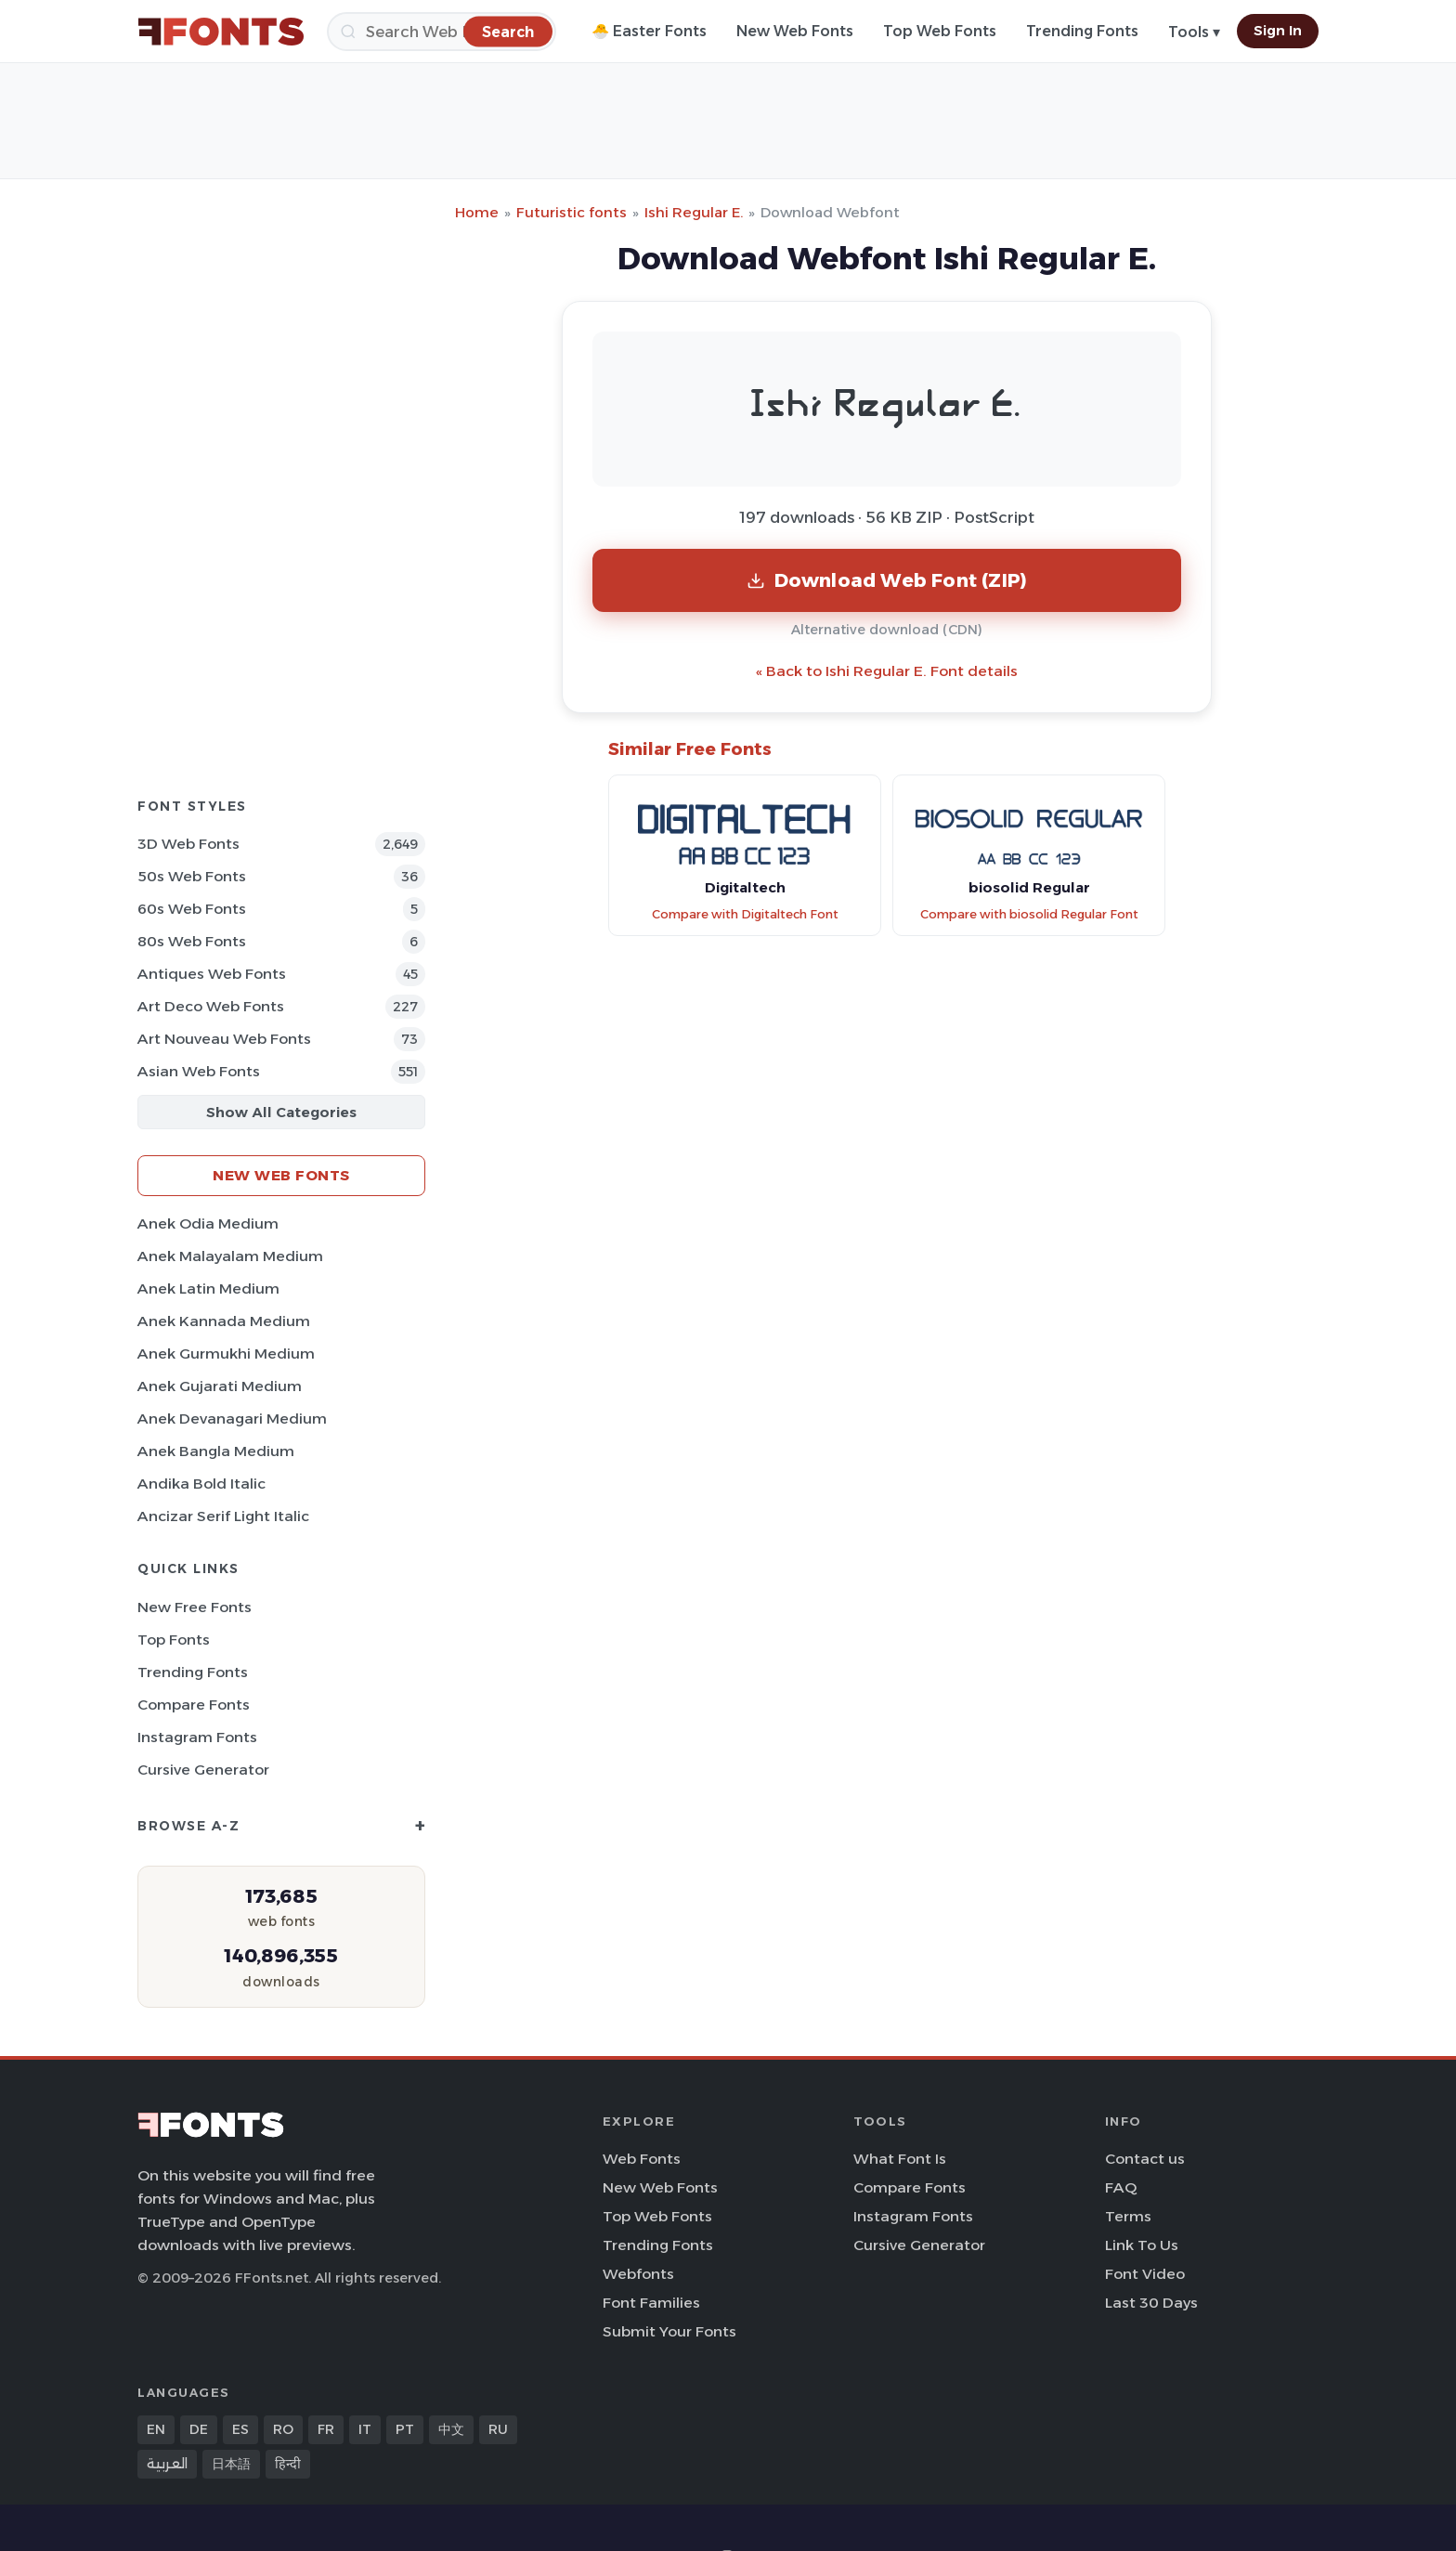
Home (477, 212)
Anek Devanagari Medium (232, 1418)
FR (326, 2429)
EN (156, 2429)
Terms (1128, 2216)
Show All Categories (281, 1112)
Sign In (1278, 30)
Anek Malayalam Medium (230, 1256)
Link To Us (1141, 2245)
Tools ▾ (1194, 32)
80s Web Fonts (191, 941)
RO (283, 2429)
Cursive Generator (203, 1769)
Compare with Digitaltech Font (745, 914)
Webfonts (638, 2274)
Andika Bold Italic (201, 1483)
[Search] (441, 31)
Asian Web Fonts (198, 1071)
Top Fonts (173, 1639)
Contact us (1145, 2158)
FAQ (1121, 2187)
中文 (451, 2429)
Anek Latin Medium (208, 1288)
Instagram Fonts (197, 1737)
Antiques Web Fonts (211, 974)
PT (405, 2429)
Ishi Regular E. (693, 212)
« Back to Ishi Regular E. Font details (887, 671)
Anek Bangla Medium (215, 1451)
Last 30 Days (1151, 2302)
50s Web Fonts (191, 876)
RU (498, 2429)
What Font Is (899, 2158)
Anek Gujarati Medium (219, 1386)
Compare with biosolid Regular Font (1029, 914)
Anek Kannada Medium (223, 1321)
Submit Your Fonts (669, 2331)
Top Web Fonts (939, 31)
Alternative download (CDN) (886, 629)
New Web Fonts (794, 31)
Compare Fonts (193, 1704)
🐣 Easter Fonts (649, 31)
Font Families (651, 2302)
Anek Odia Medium (208, 1223)
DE (198, 2429)
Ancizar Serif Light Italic (223, 1516)
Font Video (1145, 2274)
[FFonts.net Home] (221, 31)
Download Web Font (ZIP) (887, 580)
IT (364, 2429)
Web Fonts (642, 2158)
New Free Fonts (194, 1607)
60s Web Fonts (191, 909)
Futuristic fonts (571, 212)
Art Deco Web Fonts (210, 1006)
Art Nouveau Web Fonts (224, 1039)
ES (240, 2429)
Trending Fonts (1082, 31)
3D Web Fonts (188, 844)
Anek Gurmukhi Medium (226, 1353)
